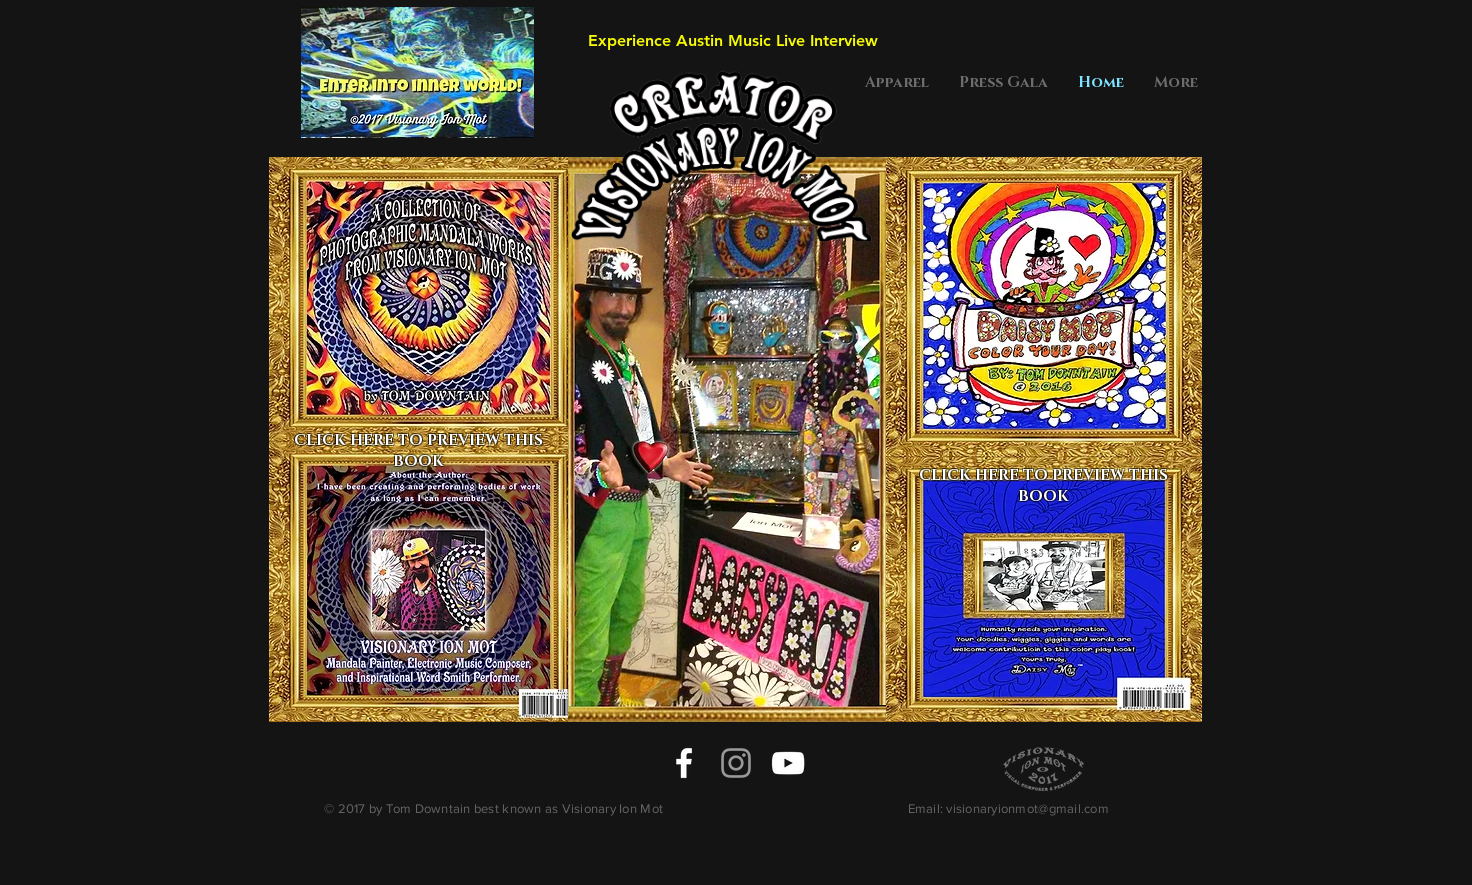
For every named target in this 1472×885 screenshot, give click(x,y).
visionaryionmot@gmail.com (1027, 808)
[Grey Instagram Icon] (736, 763)
